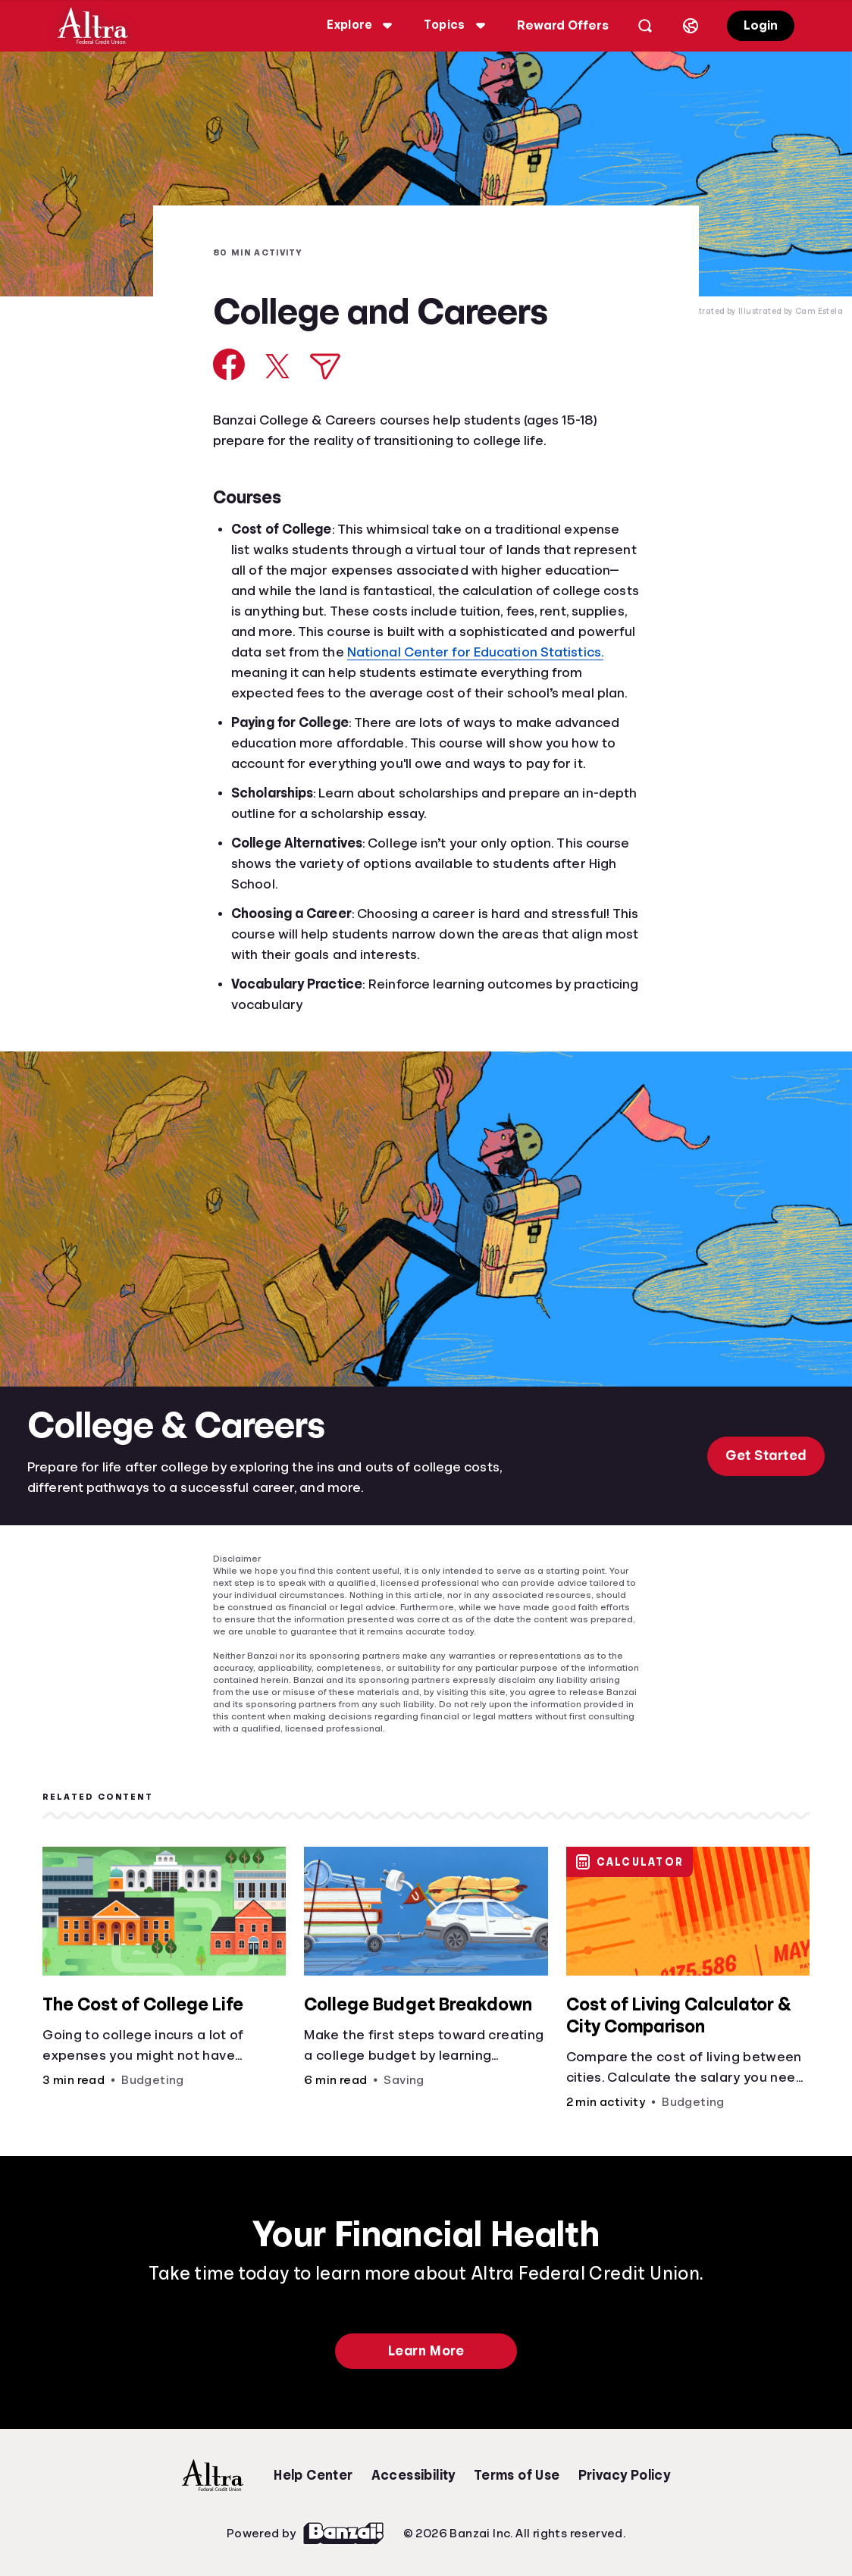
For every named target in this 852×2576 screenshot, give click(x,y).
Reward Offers (563, 25)
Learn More (426, 2351)
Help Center (313, 2475)
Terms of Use (517, 2475)
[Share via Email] (325, 366)
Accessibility (413, 2475)
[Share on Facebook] (229, 364)
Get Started (766, 1455)
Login (761, 25)
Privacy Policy (624, 2475)
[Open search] (645, 25)
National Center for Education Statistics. (475, 652)
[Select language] (690, 25)
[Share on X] (277, 366)
